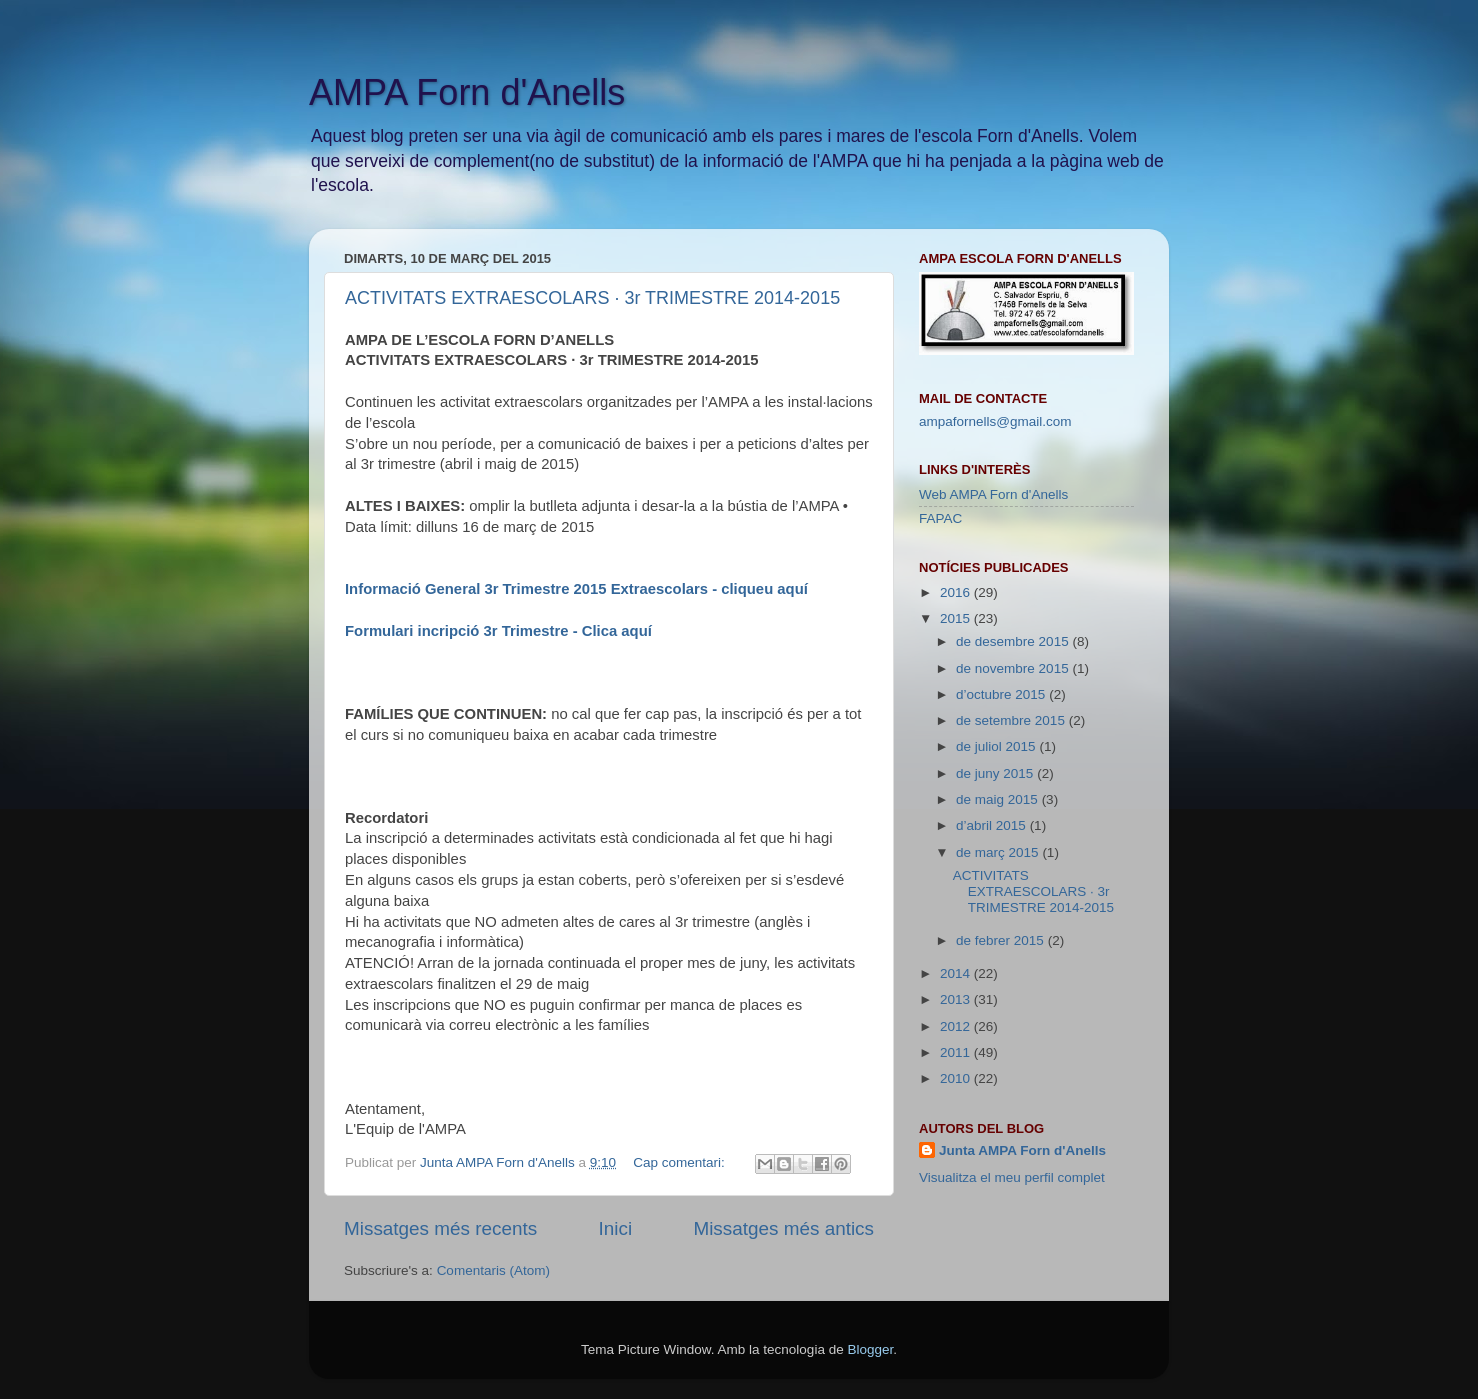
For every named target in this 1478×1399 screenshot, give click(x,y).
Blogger (870, 1349)
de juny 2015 (996, 773)
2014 (957, 973)
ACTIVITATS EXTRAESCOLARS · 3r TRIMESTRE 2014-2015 (592, 298)
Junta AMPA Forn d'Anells (1022, 1150)
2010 (957, 1078)
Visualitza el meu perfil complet (1012, 1177)
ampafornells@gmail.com (995, 421)
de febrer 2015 (1002, 940)
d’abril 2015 (993, 825)
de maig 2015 (999, 799)
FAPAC (940, 518)
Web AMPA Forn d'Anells (993, 494)
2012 (957, 1026)
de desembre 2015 (1014, 641)
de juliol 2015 (997, 746)
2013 (957, 999)
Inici (616, 1228)
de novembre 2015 (1014, 668)
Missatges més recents (440, 1228)
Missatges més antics (783, 1228)
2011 (957, 1052)
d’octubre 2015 (1002, 694)
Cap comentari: (680, 1162)
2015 (957, 618)
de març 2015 (999, 852)
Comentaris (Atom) (493, 1270)
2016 (957, 592)
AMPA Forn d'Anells (467, 92)
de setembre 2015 (1012, 720)
